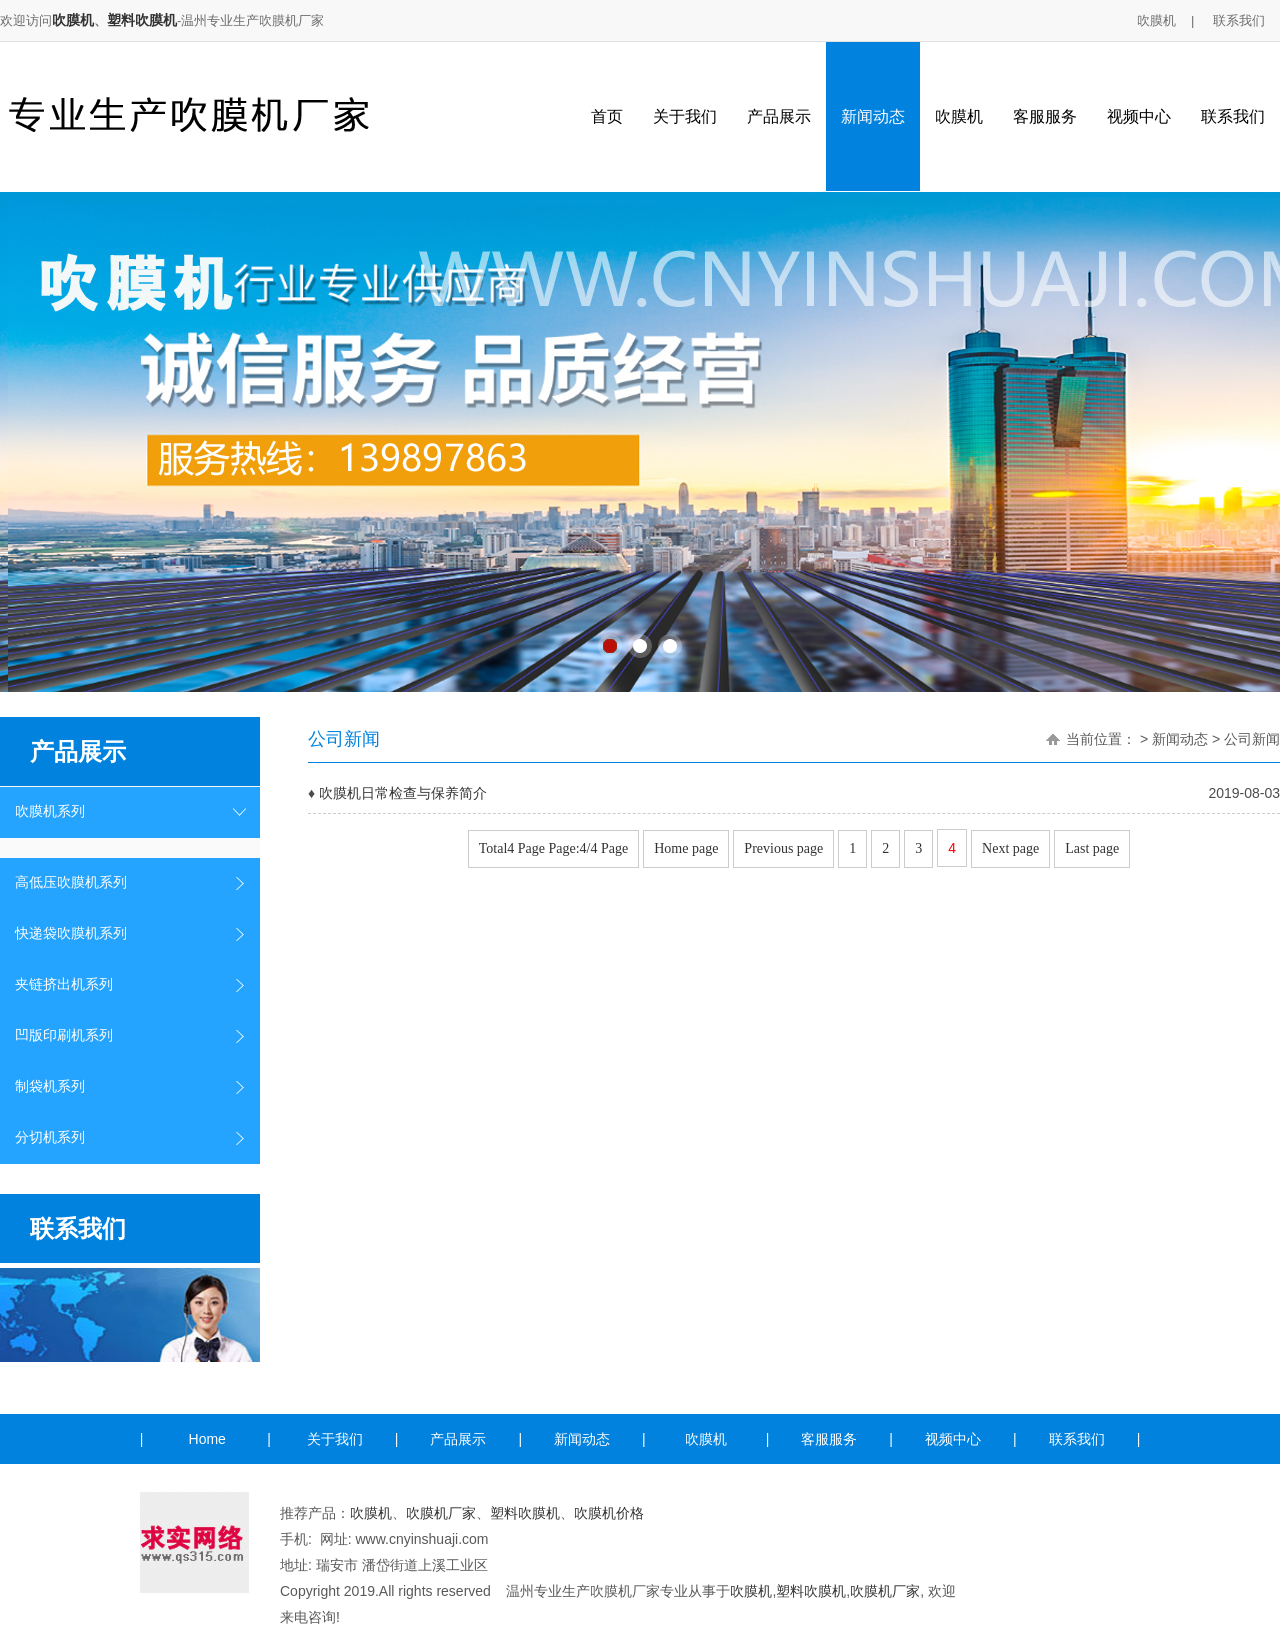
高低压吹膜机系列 (71, 882)
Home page (686, 848)
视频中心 (1139, 116)
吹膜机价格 (609, 1513)
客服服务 (1045, 116)
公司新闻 (1252, 739)
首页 (607, 116)
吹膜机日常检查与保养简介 (403, 793)
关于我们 (685, 116)
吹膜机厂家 (441, 1513)
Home (207, 1439)
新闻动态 (873, 116)
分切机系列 (50, 1137)
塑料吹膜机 (142, 20)
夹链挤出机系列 (64, 984)
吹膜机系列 (50, 811)
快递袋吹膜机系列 (71, 933)
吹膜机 (73, 20)
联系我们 (1239, 20)
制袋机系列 (50, 1086)
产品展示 (779, 116)
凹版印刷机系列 (64, 1035)
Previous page (783, 848)
